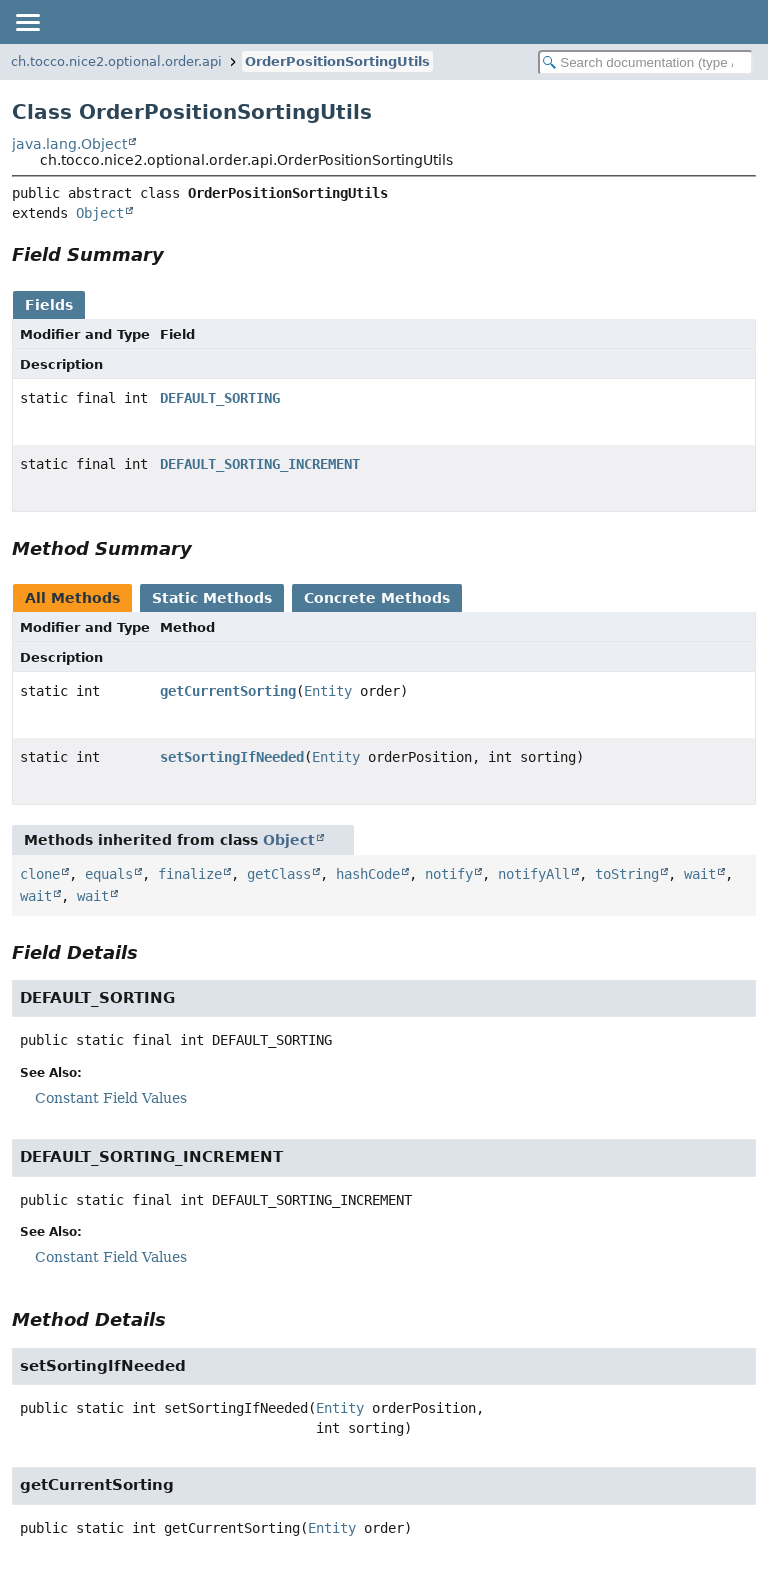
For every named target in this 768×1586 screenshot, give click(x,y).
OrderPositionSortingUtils (337, 61)
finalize (190, 874)
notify (449, 874)
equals (109, 874)
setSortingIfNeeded (232, 757)
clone (40, 874)
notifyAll (534, 874)
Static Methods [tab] (212, 598)
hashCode (368, 874)
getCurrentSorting (228, 691)
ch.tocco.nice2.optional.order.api (116, 61)
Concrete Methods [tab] (377, 598)
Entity (328, 691)
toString (627, 874)
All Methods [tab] (72, 598)
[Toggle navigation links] (27, 22)
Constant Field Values (111, 1098)
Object (100, 213)
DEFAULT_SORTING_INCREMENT (260, 464)
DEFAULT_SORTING (220, 398)
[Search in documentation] (645, 62)
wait (700, 874)
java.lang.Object (69, 144)
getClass (279, 874)
